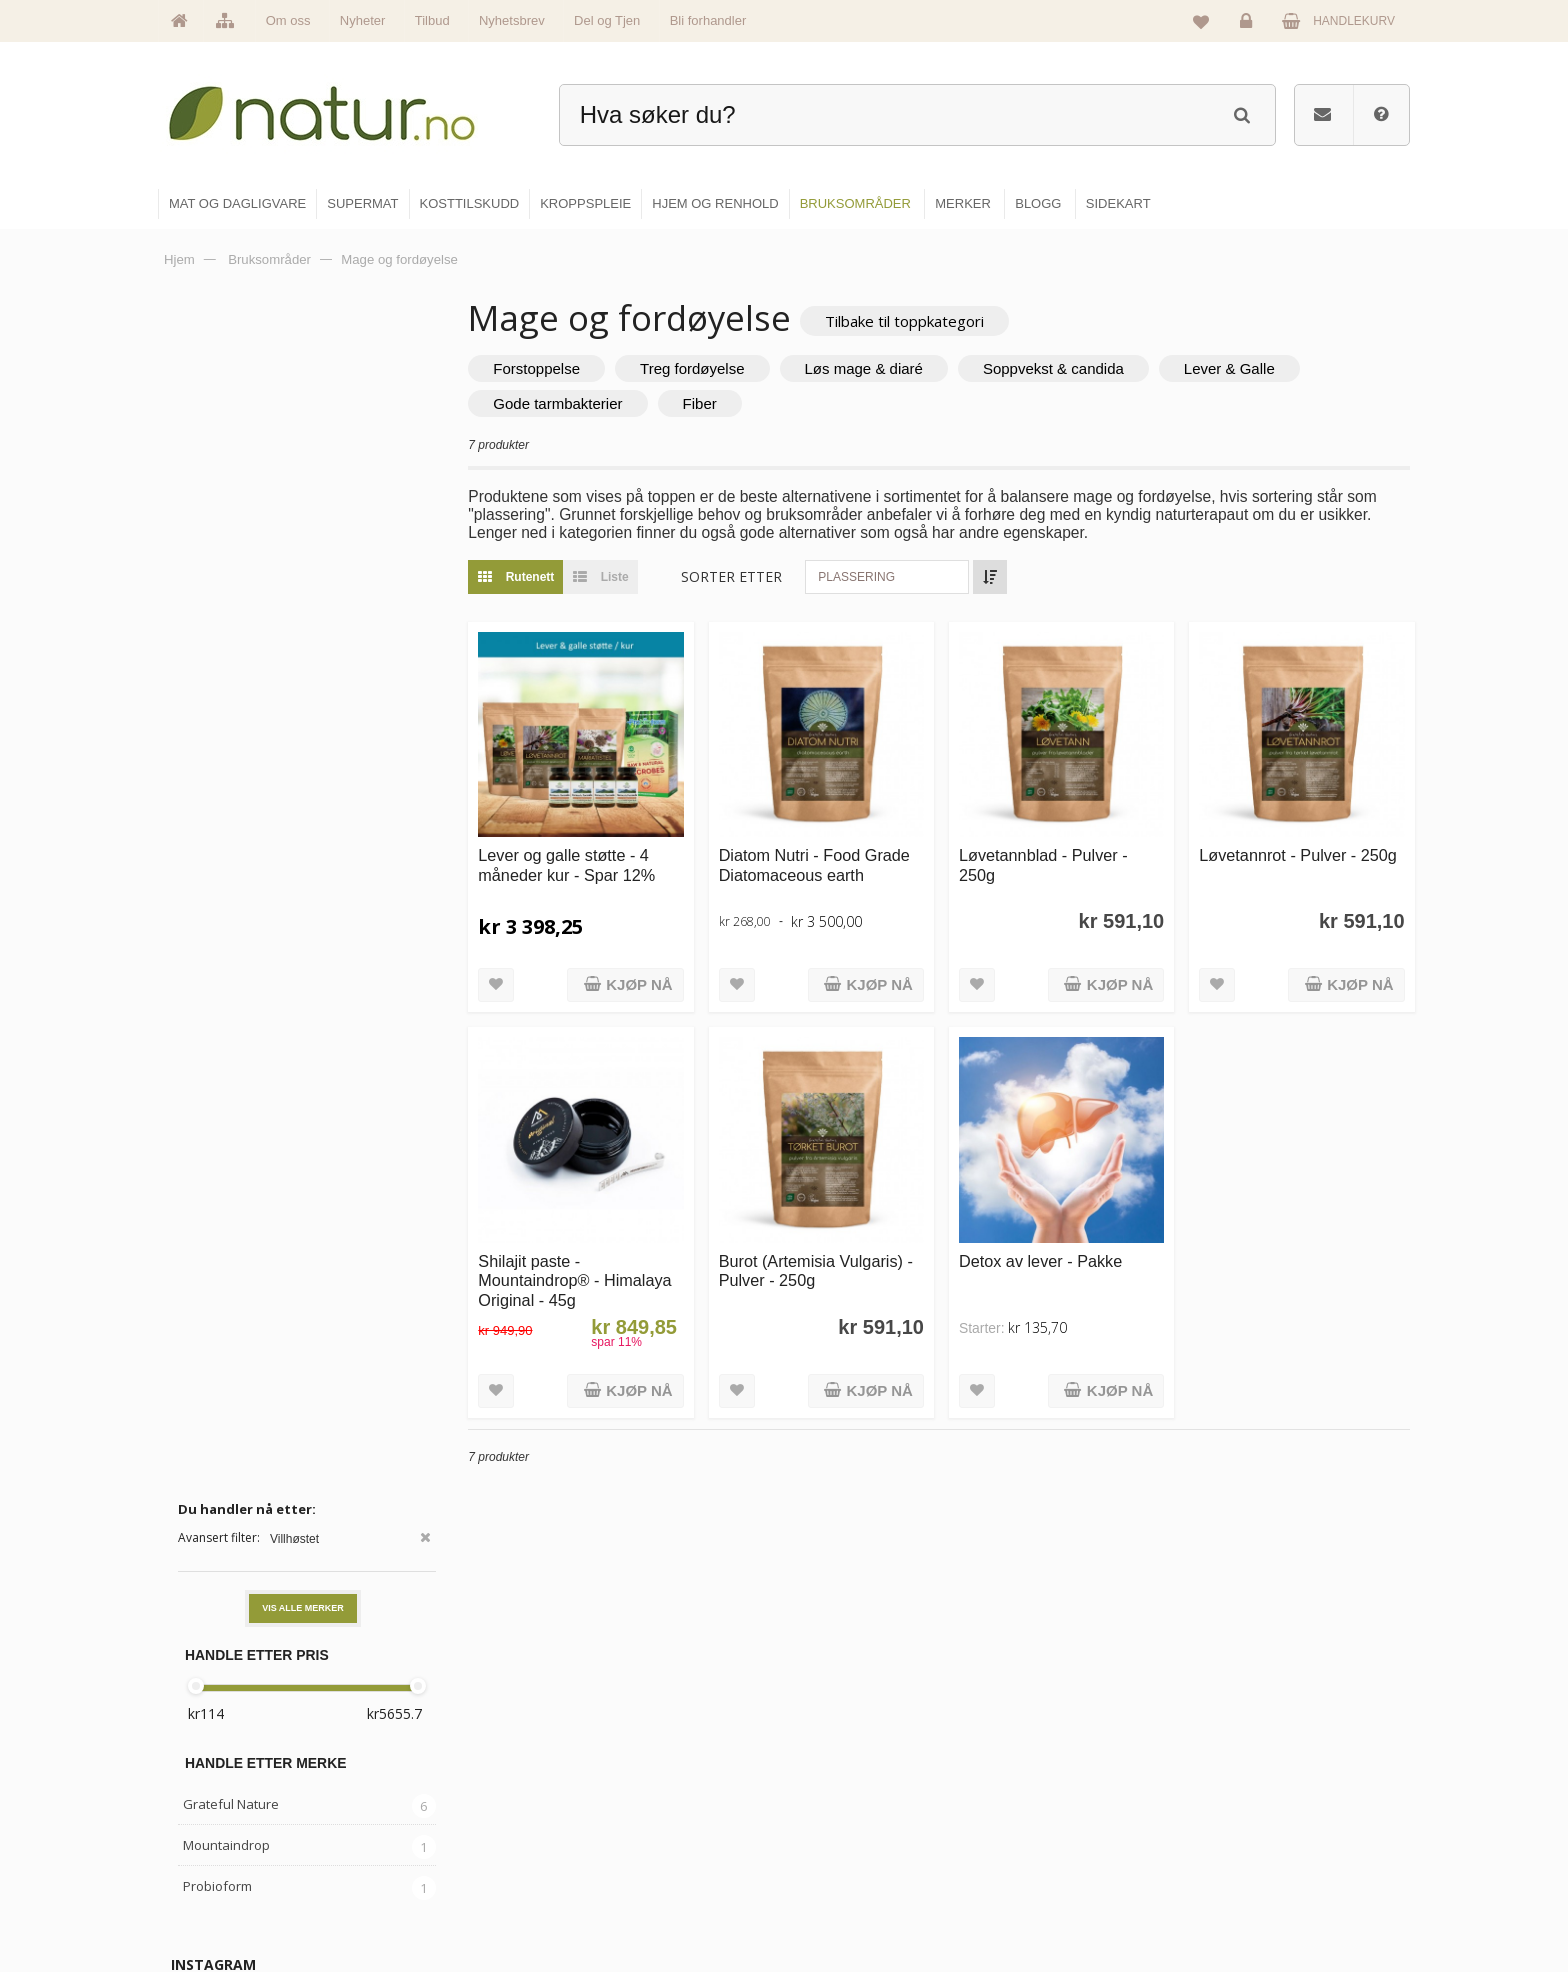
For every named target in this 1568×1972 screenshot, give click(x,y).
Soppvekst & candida (1061, 368)
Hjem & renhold (851, 1898)
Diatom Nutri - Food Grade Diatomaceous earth (819, 862)
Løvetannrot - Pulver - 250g (1300, 853)
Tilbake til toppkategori (912, 321)
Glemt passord (1263, 1769)
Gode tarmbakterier (565, 403)
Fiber (707, 403)
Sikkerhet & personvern (1286, 1898)
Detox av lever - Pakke (1044, 1257)
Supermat (836, 1769)
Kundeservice (1260, 1812)
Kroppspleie (841, 1855)
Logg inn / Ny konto (1275, 1726)
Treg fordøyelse (700, 368)
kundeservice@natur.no (358, 1843)
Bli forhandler (708, 20)
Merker (616, 1812)
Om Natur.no (632, 1769)
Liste (603, 577)
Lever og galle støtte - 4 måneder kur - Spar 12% (574, 862)
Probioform (217, 697)
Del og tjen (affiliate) (1075, 1855)
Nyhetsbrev (512, 20)
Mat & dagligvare (855, 1726)
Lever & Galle (1237, 368)
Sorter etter (739, 576)
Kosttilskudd (842, 1812)
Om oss (288, 20)
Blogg (1037, 1726)
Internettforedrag (1066, 1812)
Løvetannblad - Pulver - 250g (1047, 862)
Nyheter (363, 20)
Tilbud (432, 20)
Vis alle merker (303, 419)
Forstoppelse (544, 368)
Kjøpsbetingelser (1268, 1855)
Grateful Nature (231, 615)
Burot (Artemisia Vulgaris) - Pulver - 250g (821, 1266)
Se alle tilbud (632, 1898)
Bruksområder (1059, 1769)
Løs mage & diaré (871, 368)
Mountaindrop (226, 656)
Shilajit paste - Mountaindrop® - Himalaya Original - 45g (582, 1276)
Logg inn (1249, 26)
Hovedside (626, 1726)
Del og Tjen (607, 20)
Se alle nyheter (638, 1855)
